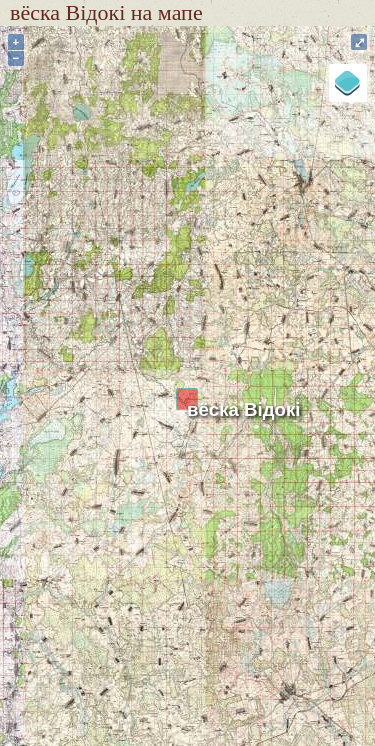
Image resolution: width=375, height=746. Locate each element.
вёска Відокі (244, 409)
